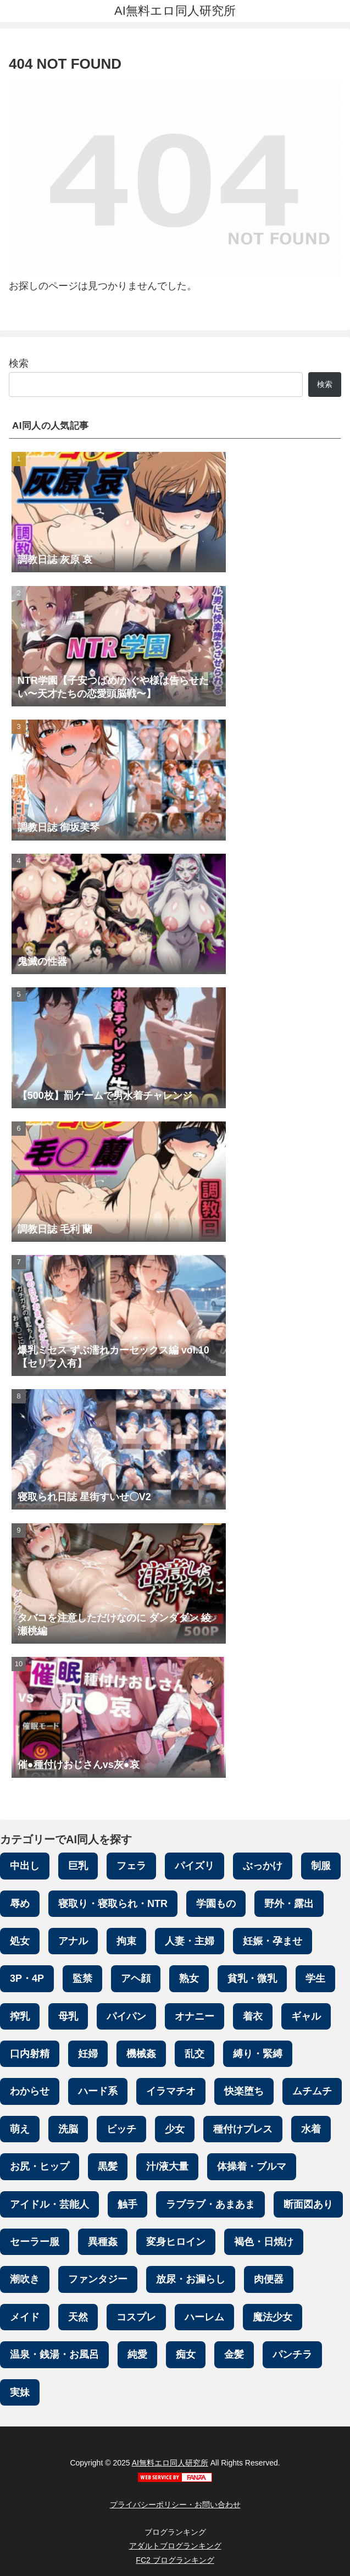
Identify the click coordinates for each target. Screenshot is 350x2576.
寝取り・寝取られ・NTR (113, 1903)
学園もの (216, 1903)
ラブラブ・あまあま (210, 2204)
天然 (78, 2317)
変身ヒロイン (175, 2241)
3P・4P (27, 1978)
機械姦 (141, 2053)
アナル (73, 1941)
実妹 (20, 2392)
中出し (25, 1865)
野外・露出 (289, 1903)
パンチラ (292, 2354)
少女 (175, 2129)
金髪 (234, 2354)
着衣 (253, 2016)
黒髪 (108, 2166)
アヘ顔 (136, 1978)
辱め (20, 1903)
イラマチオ (171, 2091)
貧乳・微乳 (252, 1978)
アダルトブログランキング (175, 2545)
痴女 (186, 2354)
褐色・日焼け (263, 2241)
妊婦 (88, 2053)
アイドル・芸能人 (49, 2204)
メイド (25, 2317)
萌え (20, 2129)
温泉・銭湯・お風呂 (54, 2354)
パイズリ (194, 1865)
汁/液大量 (167, 2166)
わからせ (29, 2091)
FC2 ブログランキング (175, 2560)
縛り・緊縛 (257, 2053)
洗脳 (68, 2129)
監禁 (82, 1978)
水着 (311, 2129)
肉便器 (269, 2279)
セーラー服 (34, 2241)
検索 (19, 363)
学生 (315, 1978)
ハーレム (204, 2317)
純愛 (137, 2354)
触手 (127, 2204)
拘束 (126, 1941)
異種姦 (103, 2241)
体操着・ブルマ (251, 2166)
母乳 (68, 2016)
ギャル (306, 2016)
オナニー (194, 2016)
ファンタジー (97, 2279)
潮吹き (25, 2279)
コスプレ (136, 2317)
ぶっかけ (262, 1865)
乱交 (194, 2053)
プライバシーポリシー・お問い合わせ (175, 2504)
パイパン (126, 2016)
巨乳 (78, 1865)
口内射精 (29, 2053)
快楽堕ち (244, 2091)
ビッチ (121, 2129)
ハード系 (98, 2091)
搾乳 (20, 2016)
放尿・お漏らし (190, 2279)
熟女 (189, 1978)
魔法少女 (272, 2317)
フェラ (131, 1865)
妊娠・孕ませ (272, 1941)
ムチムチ (312, 2091)
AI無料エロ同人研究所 (170, 2462)
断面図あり (308, 2204)
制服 (321, 1865)
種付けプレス (243, 2129)
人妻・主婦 (189, 1941)
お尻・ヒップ (39, 2166)
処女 (20, 1941)
